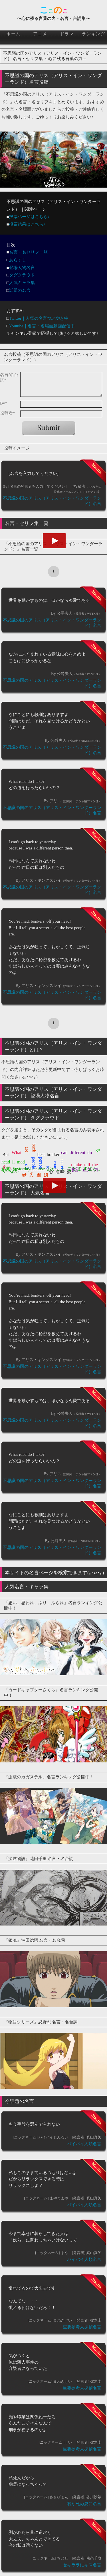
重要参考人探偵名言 (82, 2327)
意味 (60, 1171)
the (95, 1164)
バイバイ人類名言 (84, 2144)
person (41, 1163)
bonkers (54, 1154)
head (5, 1161)
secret (62, 1164)
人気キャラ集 (22, 282)
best (41, 1154)
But (5, 1154)
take (78, 1164)
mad (21, 1161)
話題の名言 (20, 290)
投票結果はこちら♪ (27, 224)
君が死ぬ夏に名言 (84, 2503)
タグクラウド (22, 275)
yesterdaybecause (29, 1168)
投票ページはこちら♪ (29, 216)
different (77, 1152)
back (34, 1148)
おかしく (56, 1168)
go (98, 1149)
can (64, 1152)
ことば (74, 1168)
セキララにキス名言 (82, 2565)
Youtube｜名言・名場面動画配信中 (42, 326)
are (27, 1149)
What (17, 1152)
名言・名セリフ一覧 (28, 252)
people (34, 1163)
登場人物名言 (22, 267)
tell (87, 1164)
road (55, 1165)
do (89, 1152)
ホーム (13, 34)
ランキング (94, 34)
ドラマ (67, 34)
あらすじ (17, 260)
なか (14, 1171)
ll (13, 1161)
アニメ (40, 34)
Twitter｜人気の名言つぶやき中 (38, 318)
